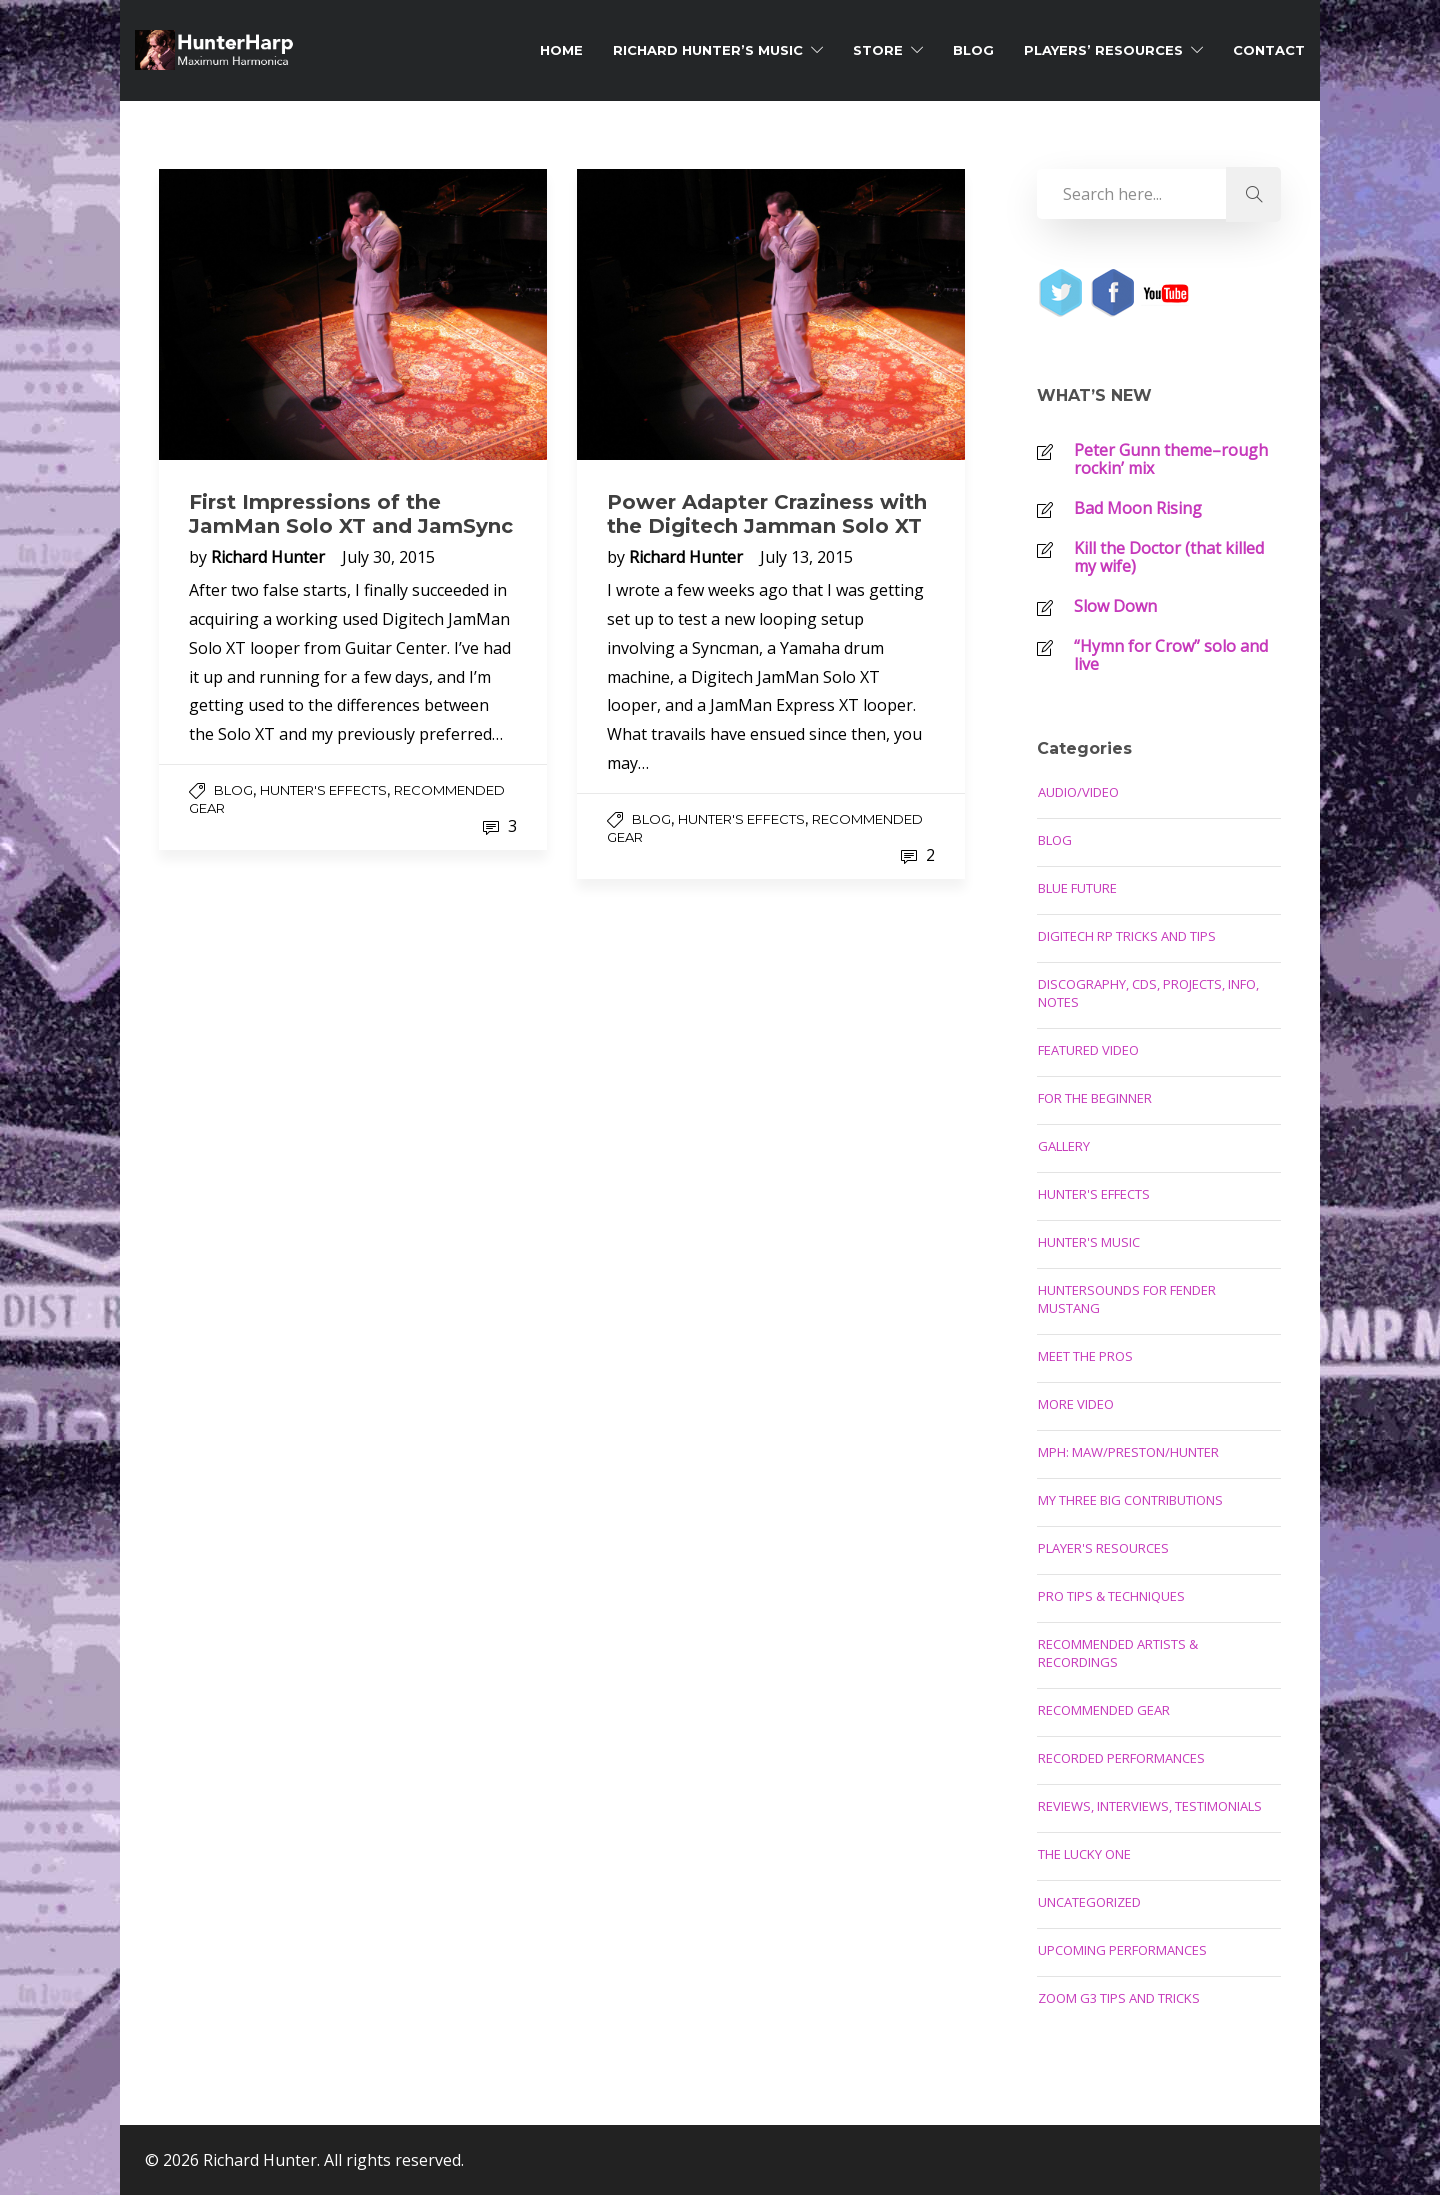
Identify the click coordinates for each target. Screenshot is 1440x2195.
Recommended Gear (1104, 1710)
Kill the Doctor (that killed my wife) (1169, 557)
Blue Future (1077, 888)
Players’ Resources (1103, 50)
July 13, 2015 (806, 557)
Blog (973, 50)
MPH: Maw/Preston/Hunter (1128, 1452)
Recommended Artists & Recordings (1118, 1653)
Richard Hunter (270, 557)
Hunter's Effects (323, 790)
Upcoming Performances (1122, 1950)
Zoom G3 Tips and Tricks (1119, 1998)
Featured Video (1088, 1050)
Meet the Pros (1085, 1356)
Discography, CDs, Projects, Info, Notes (1148, 993)
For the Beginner (1095, 1098)
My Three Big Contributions (1130, 1500)
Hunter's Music (1089, 1242)
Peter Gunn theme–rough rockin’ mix (1171, 459)
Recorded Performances (1121, 1758)
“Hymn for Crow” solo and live (1171, 655)
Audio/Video (1078, 792)
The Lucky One (1084, 1854)
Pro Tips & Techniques (1111, 1596)
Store (878, 50)
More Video (1076, 1404)
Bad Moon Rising (1138, 508)
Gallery (1064, 1146)
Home (561, 50)
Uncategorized (1089, 1902)
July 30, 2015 (388, 557)
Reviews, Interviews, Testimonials (1150, 1806)
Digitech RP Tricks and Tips (1127, 936)
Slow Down (1115, 606)
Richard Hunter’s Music (708, 50)
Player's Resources (1103, 1548)
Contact (1269, 50)
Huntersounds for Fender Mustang (1127, 1299)
